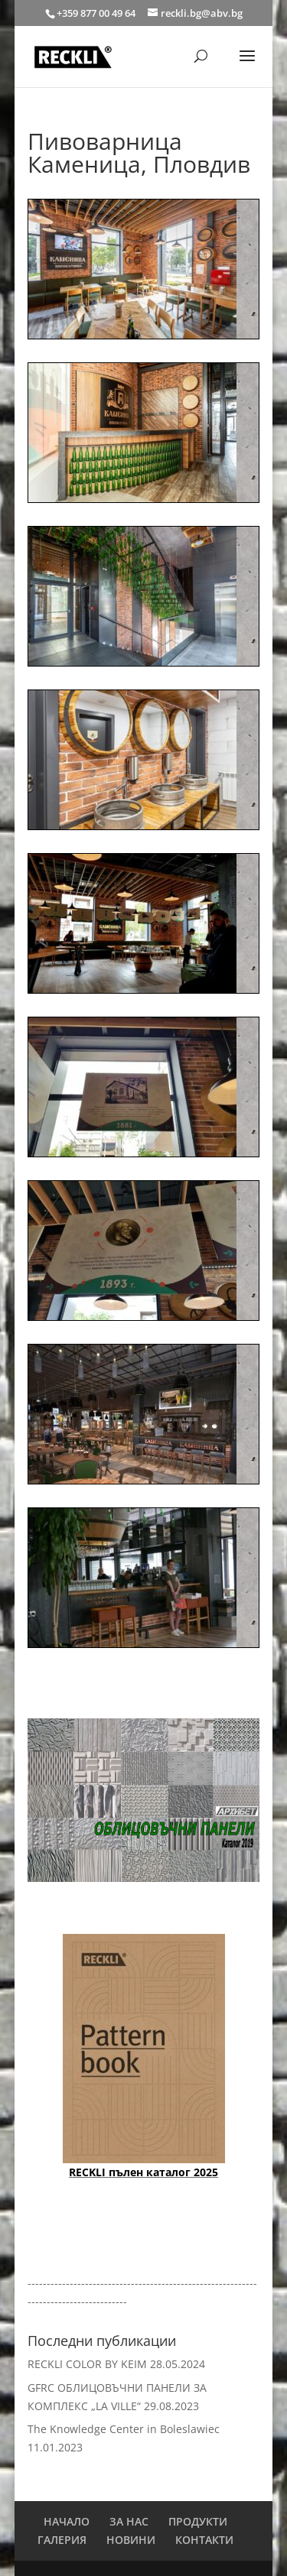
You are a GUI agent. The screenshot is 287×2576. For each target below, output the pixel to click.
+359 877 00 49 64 (97, 13)
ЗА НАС (128, 2521)
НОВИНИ (130, 2539)
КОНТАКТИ (204, 2539)
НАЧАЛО (67, 2521)
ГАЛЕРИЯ (62, 2539)
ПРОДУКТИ (197, 2521)
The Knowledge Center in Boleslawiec (124, 2429)
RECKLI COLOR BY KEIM (87, 2364)
